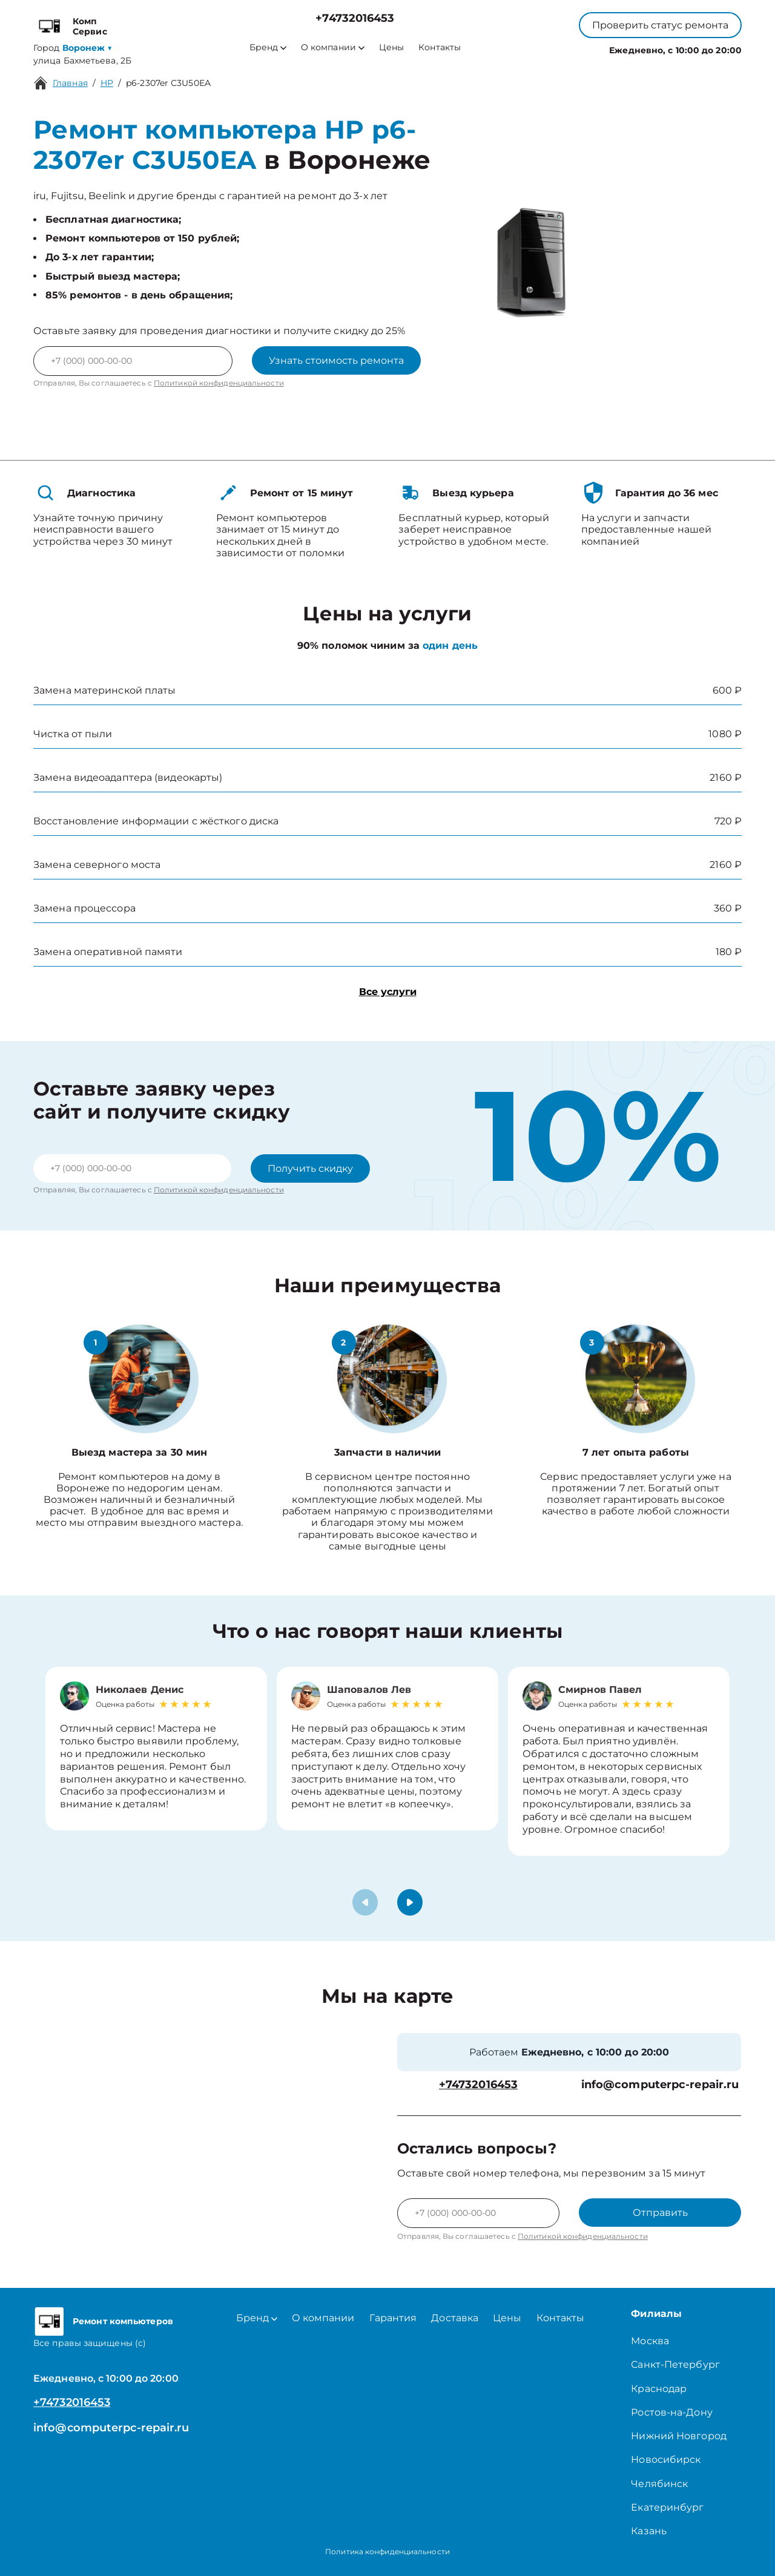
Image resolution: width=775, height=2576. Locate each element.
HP (107, 82)
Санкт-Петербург (675, 2364)
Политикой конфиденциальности (219, 382)
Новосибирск (666, 2459)
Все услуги (388, 991)
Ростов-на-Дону (671, 2412)
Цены (391, 47)
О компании (332, 47)
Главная (70, 82)
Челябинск (659, 2483)
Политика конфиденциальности (387, 2551)
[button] (410, 1902)
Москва (650, 2341)
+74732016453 (354, 18)
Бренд (267, 47)
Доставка (454, 2318)
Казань (649, 2531)
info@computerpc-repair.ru (660, 2084)
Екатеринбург (667, 2507)
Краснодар (659, 2388)
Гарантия (393, 2318)
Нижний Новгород (679, 2436)
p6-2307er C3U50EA (168, 82)
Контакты (439, 47)
